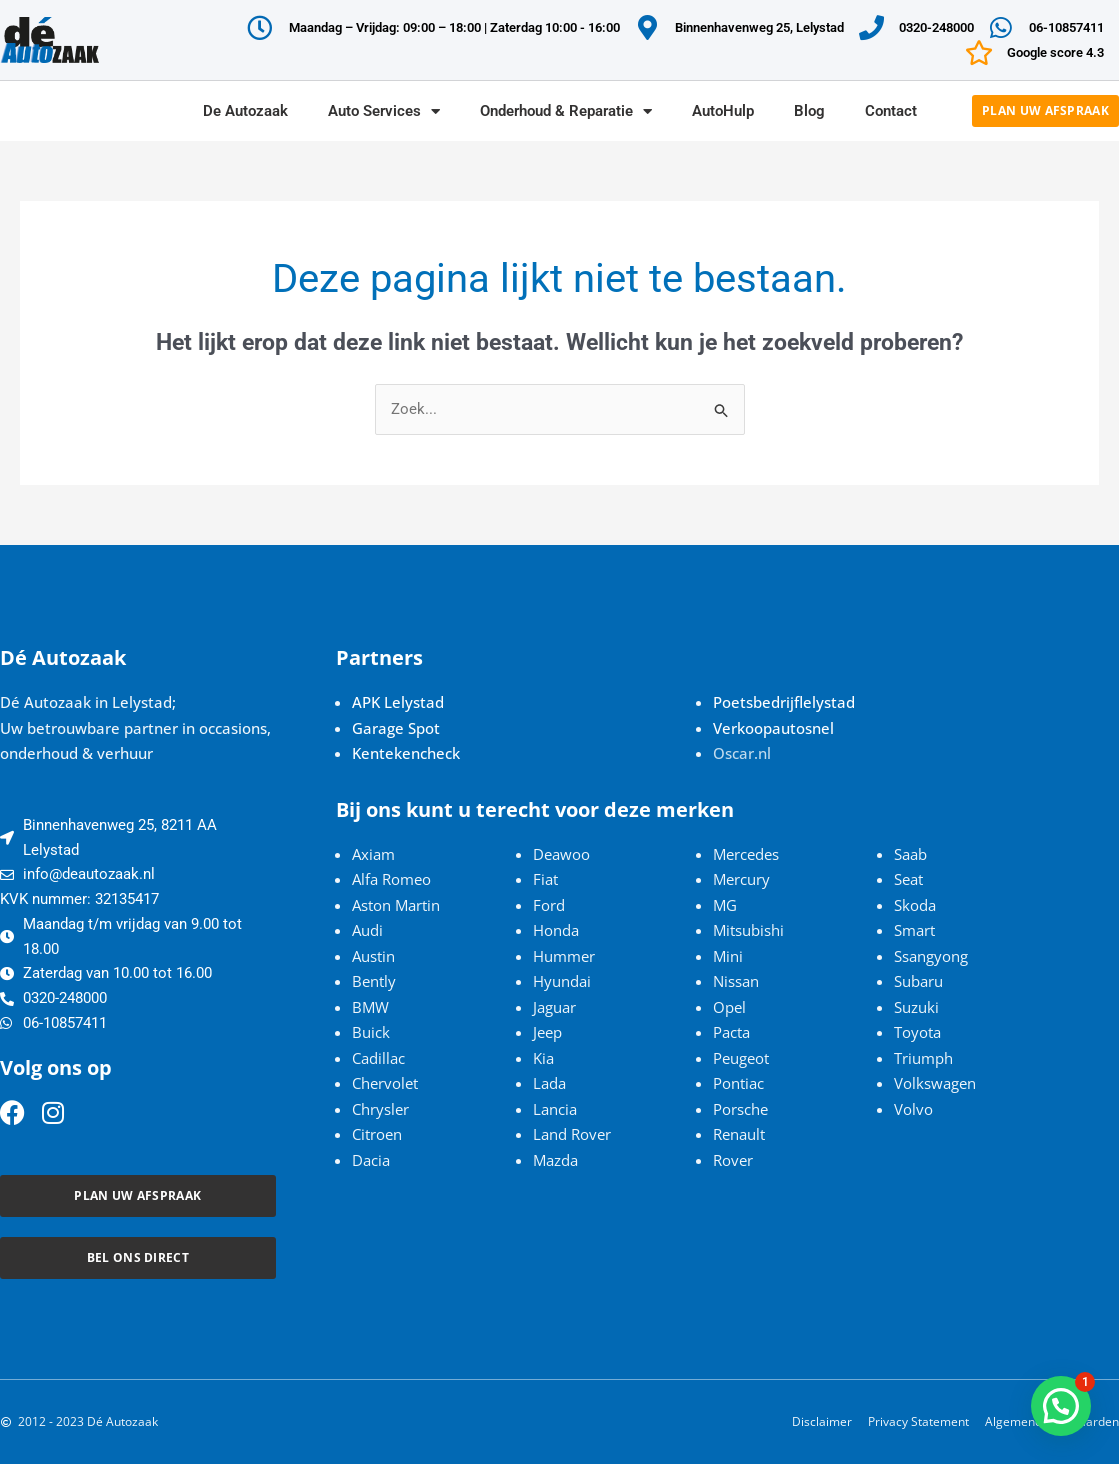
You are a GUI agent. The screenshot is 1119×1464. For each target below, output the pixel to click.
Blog (809, 111)
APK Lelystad (398, 702)
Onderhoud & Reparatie (566, 111)
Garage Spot (396, 728)
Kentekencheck (406, 753)
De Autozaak (245, 111)
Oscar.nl (742, 753)
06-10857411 (1066, 27)
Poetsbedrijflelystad (784, 702)
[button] (1061, 1406)
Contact (891, 111)
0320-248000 (936, 27)
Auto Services (384, 111)
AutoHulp (723, 111)
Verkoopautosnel (773, 728)
